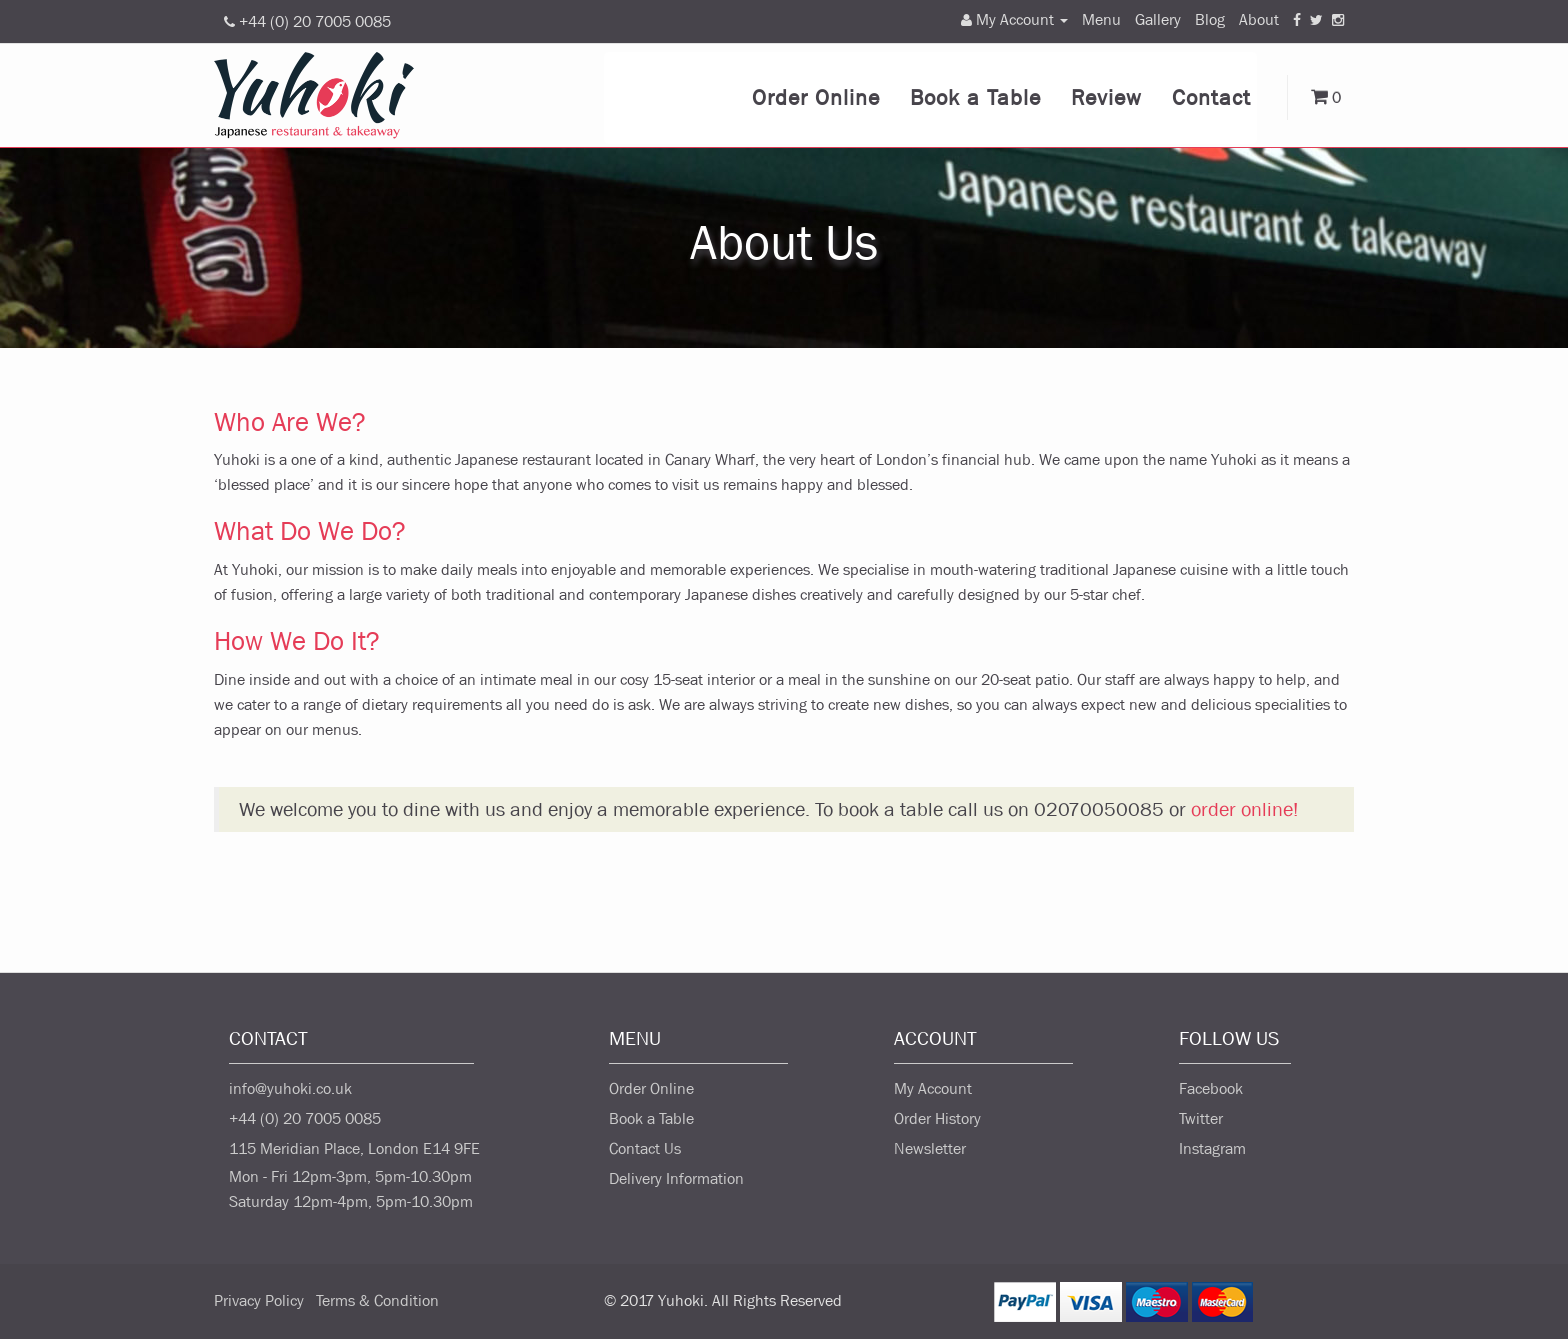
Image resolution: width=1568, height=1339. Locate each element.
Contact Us (645, 1148)
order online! (1244, 809)
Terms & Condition (377, 1300)
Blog (1210, 19)
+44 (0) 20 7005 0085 (305, 1118)
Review (1106, 98)
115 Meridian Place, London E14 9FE (354, 1148)
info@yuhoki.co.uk (290, 1088)
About (1259, 19)
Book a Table (975, 98)
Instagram (1212, 1148)
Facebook (1211, 1088)
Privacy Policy (259, 1300)
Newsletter (930, 1148)
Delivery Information (676, 1178)
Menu (1101, 19)
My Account (933, 1088)
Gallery (1158, 19)
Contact (1211, 98)
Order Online (816, 98)
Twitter (1201, 1118)
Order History (937, 1118)
